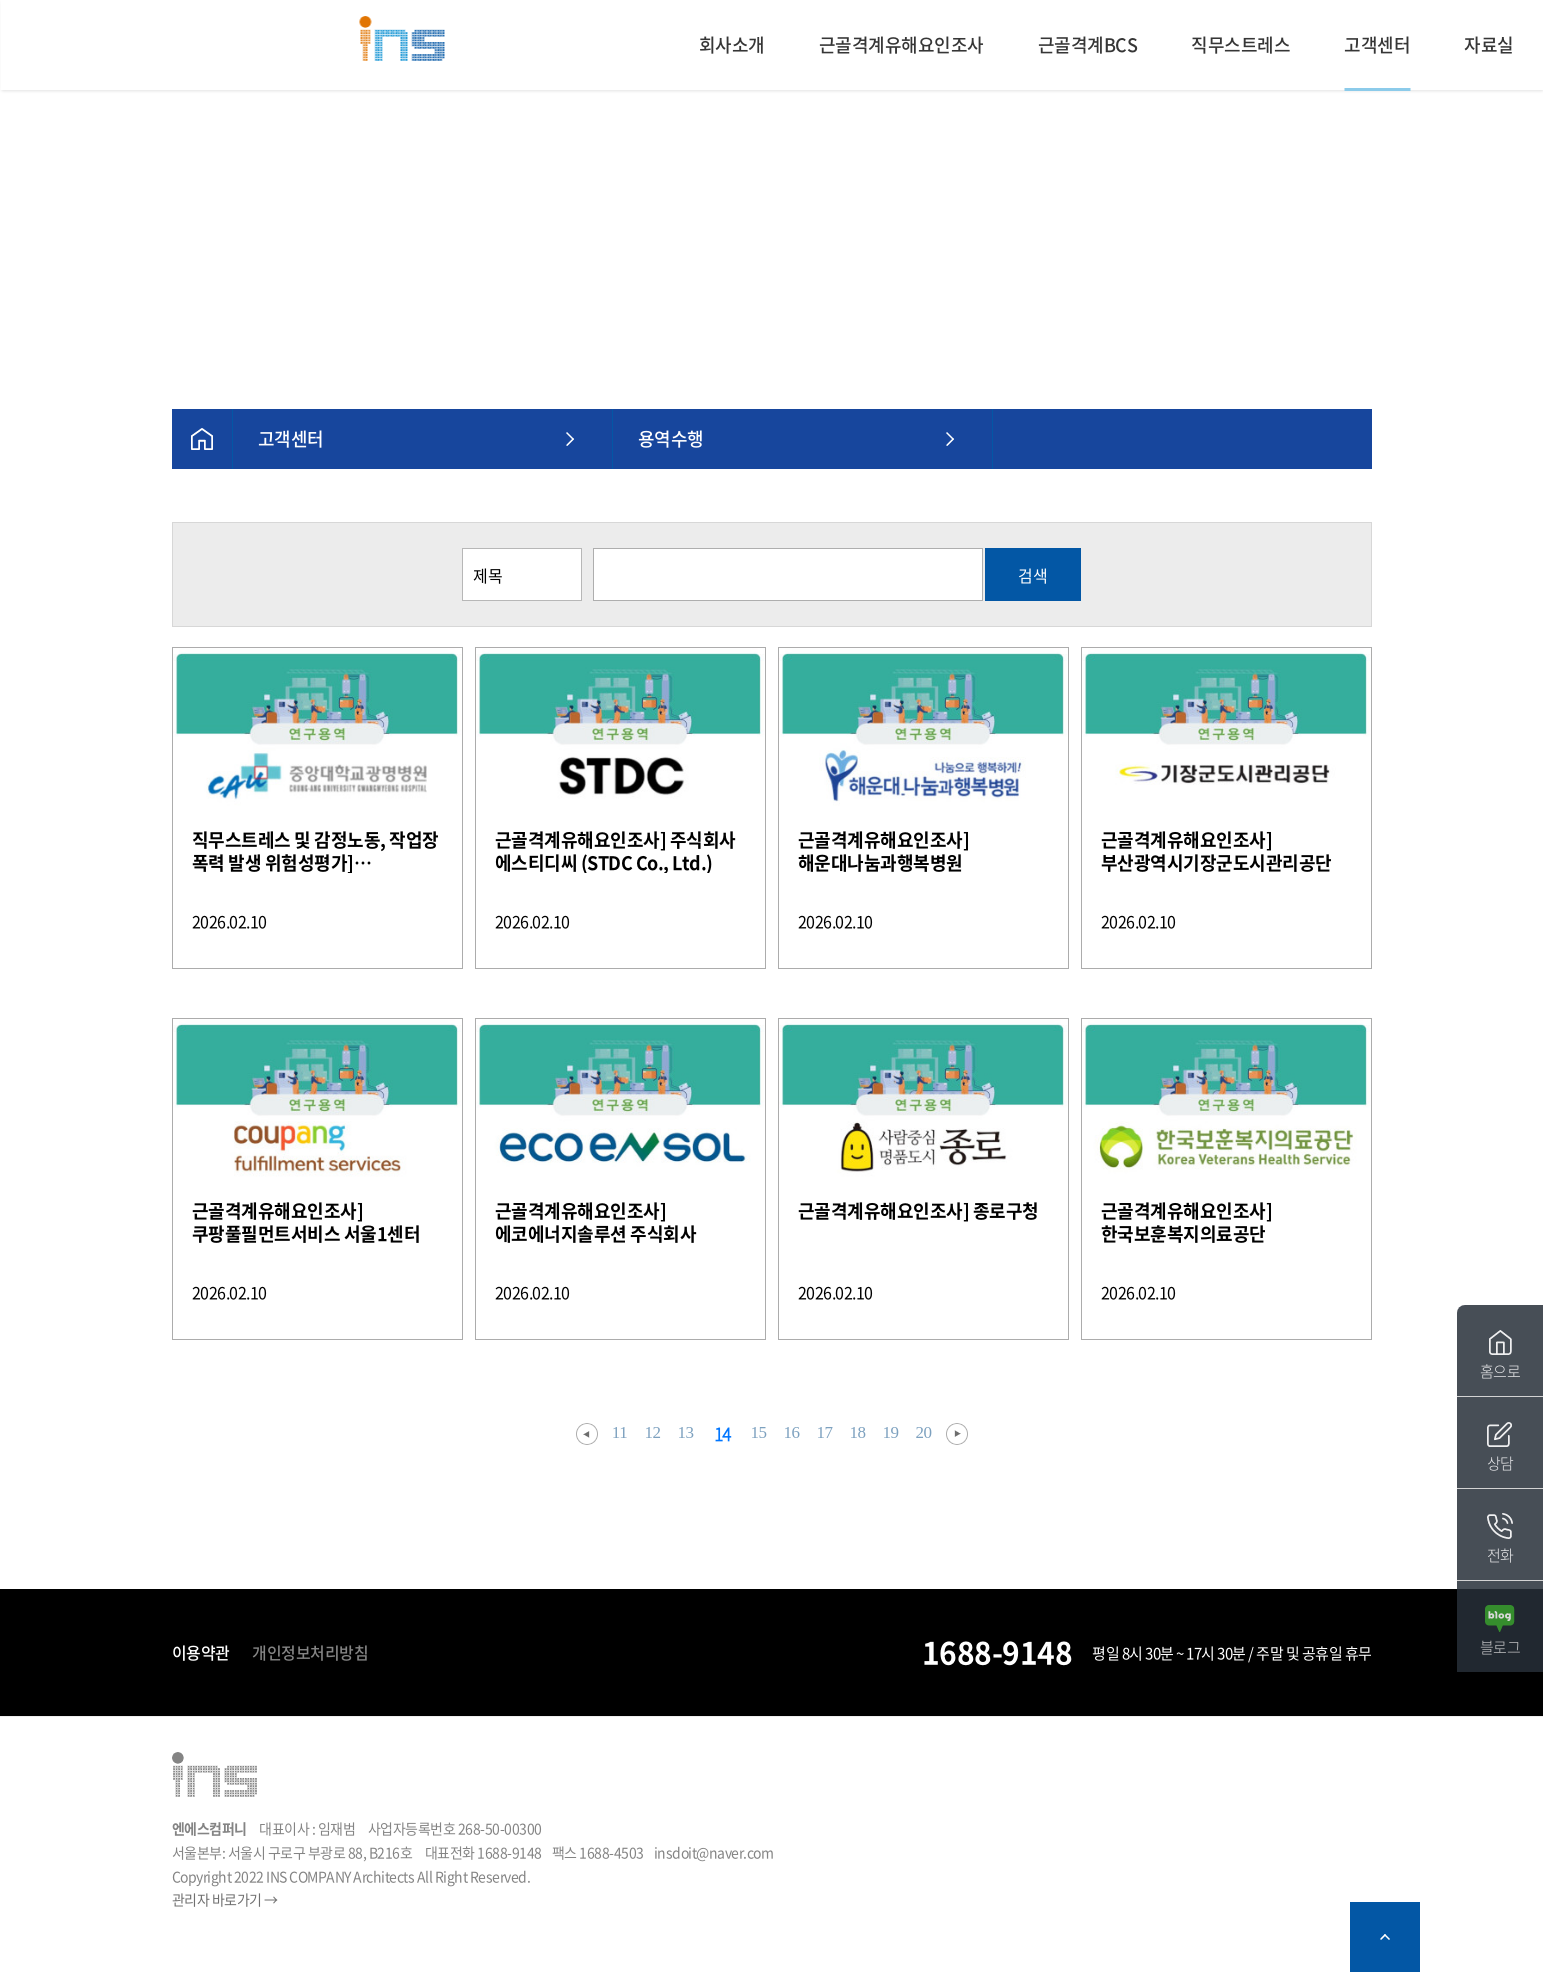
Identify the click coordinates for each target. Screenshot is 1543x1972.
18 (858, 1432)
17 (825, 1432)
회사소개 (732, 44)
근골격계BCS (1088, 44)
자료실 (1489, 44)
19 (891, 1432)
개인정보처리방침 (310, 1652)
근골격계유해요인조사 (901, 44)
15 (759, 1432)
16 (792, 1432)
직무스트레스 (1240, 44)
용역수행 (671, 438)
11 (619, 1432)
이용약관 (201, 1652)
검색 (1033, 575)
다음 (957, 1434)
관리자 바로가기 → (225, 1899)
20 (924, 1432)
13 (686, 1432)
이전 (587, 1434)
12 (653, 1432)
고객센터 (1377, 44)
